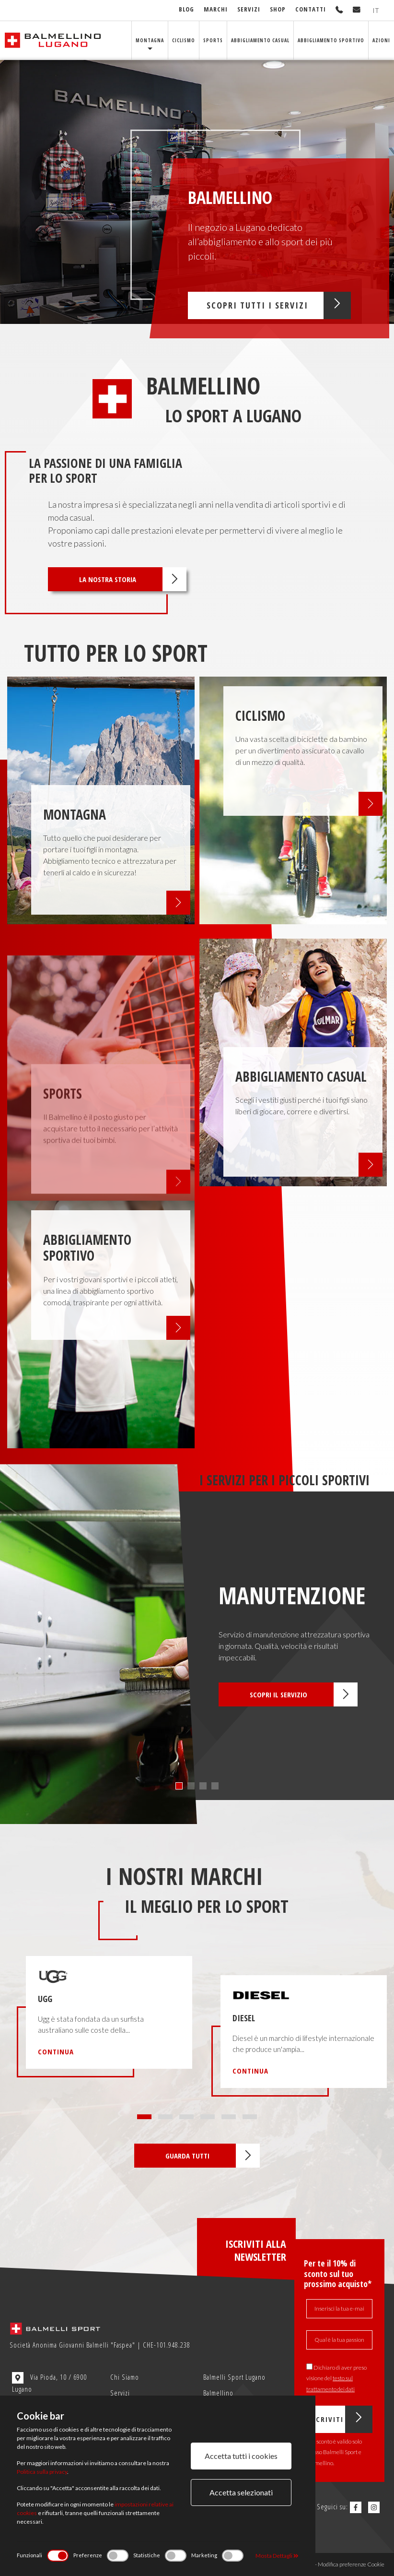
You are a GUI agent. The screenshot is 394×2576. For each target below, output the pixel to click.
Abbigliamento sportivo (331, 39)
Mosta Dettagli (277, 2555)
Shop (278, 9)
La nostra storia (132, 579)
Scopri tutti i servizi (279, 305)
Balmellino (218, 2392)
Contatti (310, 9)
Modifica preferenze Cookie (351, 2564)
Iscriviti (340, 2419)
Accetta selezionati (241, 2492)
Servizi (248, 9)
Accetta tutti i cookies (241, 2455)
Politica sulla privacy (42, 2471)
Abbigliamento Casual (260, 39)
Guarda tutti (212, 2156)
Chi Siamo (124, 2377)
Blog (186, 9)
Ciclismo (183, 39)
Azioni (381, 39)
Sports (213, 39)
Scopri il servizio (304, 1694)
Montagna (150, 39)
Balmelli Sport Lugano (234, 2377)
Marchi (216, 9)
